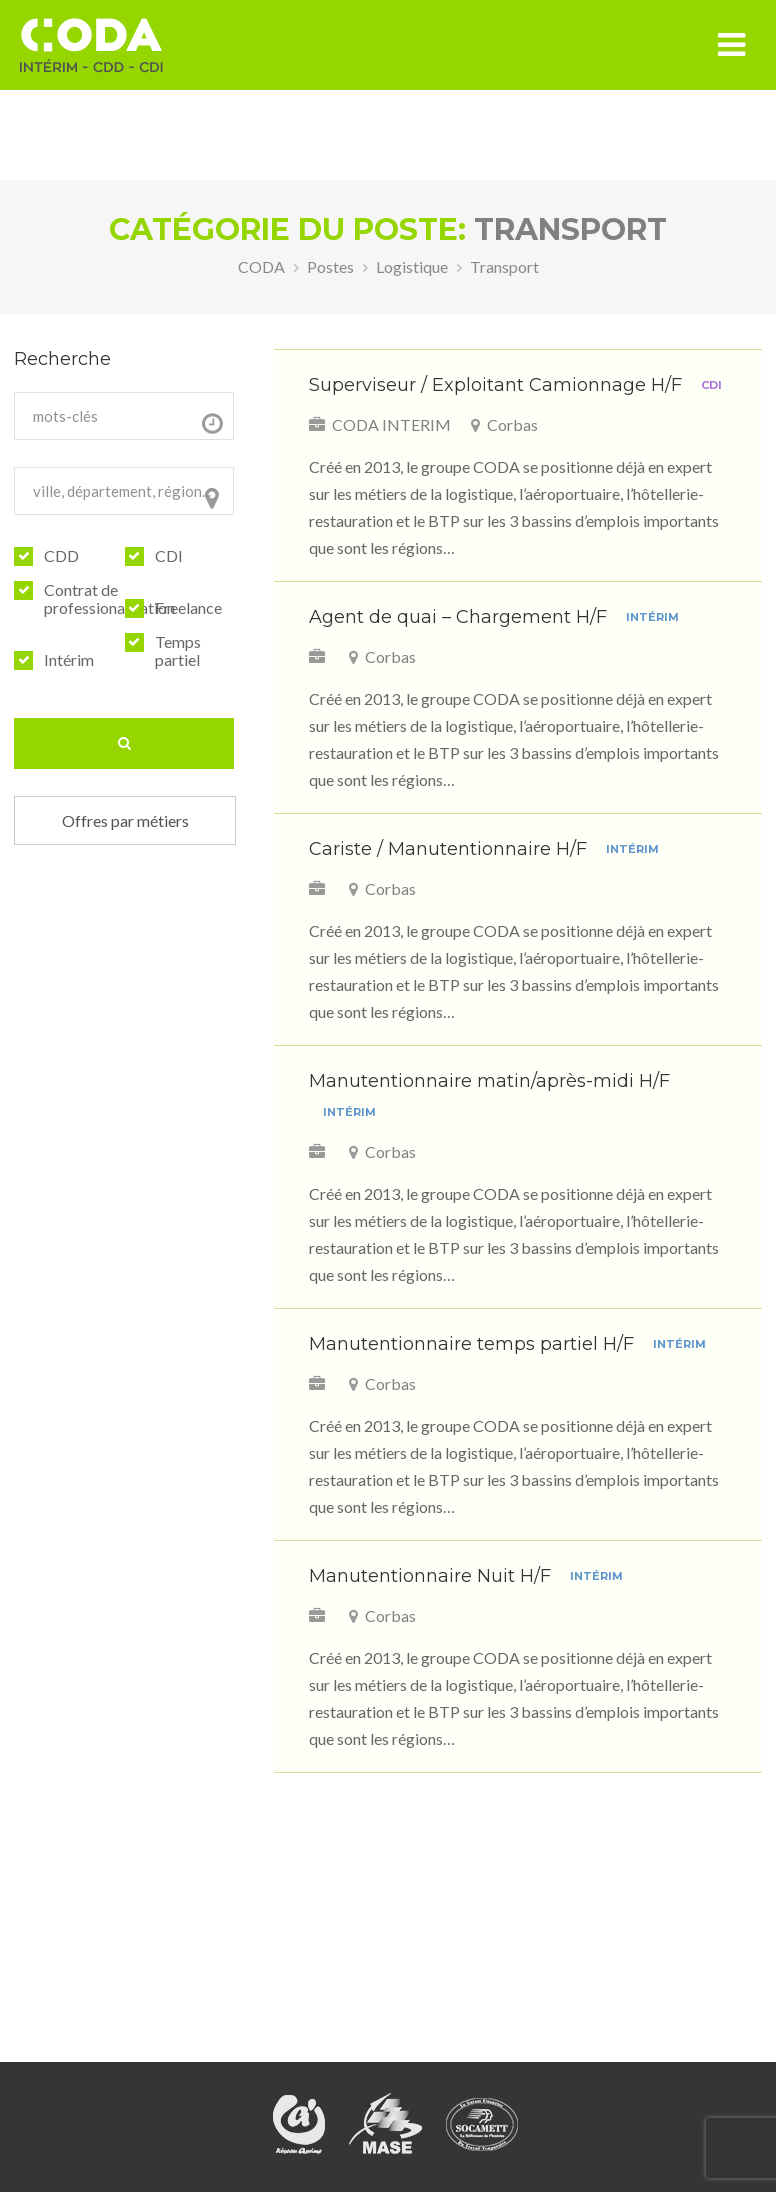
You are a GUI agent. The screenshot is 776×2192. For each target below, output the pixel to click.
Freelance (188, 608)
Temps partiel (178, 651)
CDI (169, 556)
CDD (61, 556)
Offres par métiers (125, 820)
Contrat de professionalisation (109, 599)
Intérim (69, 660)
